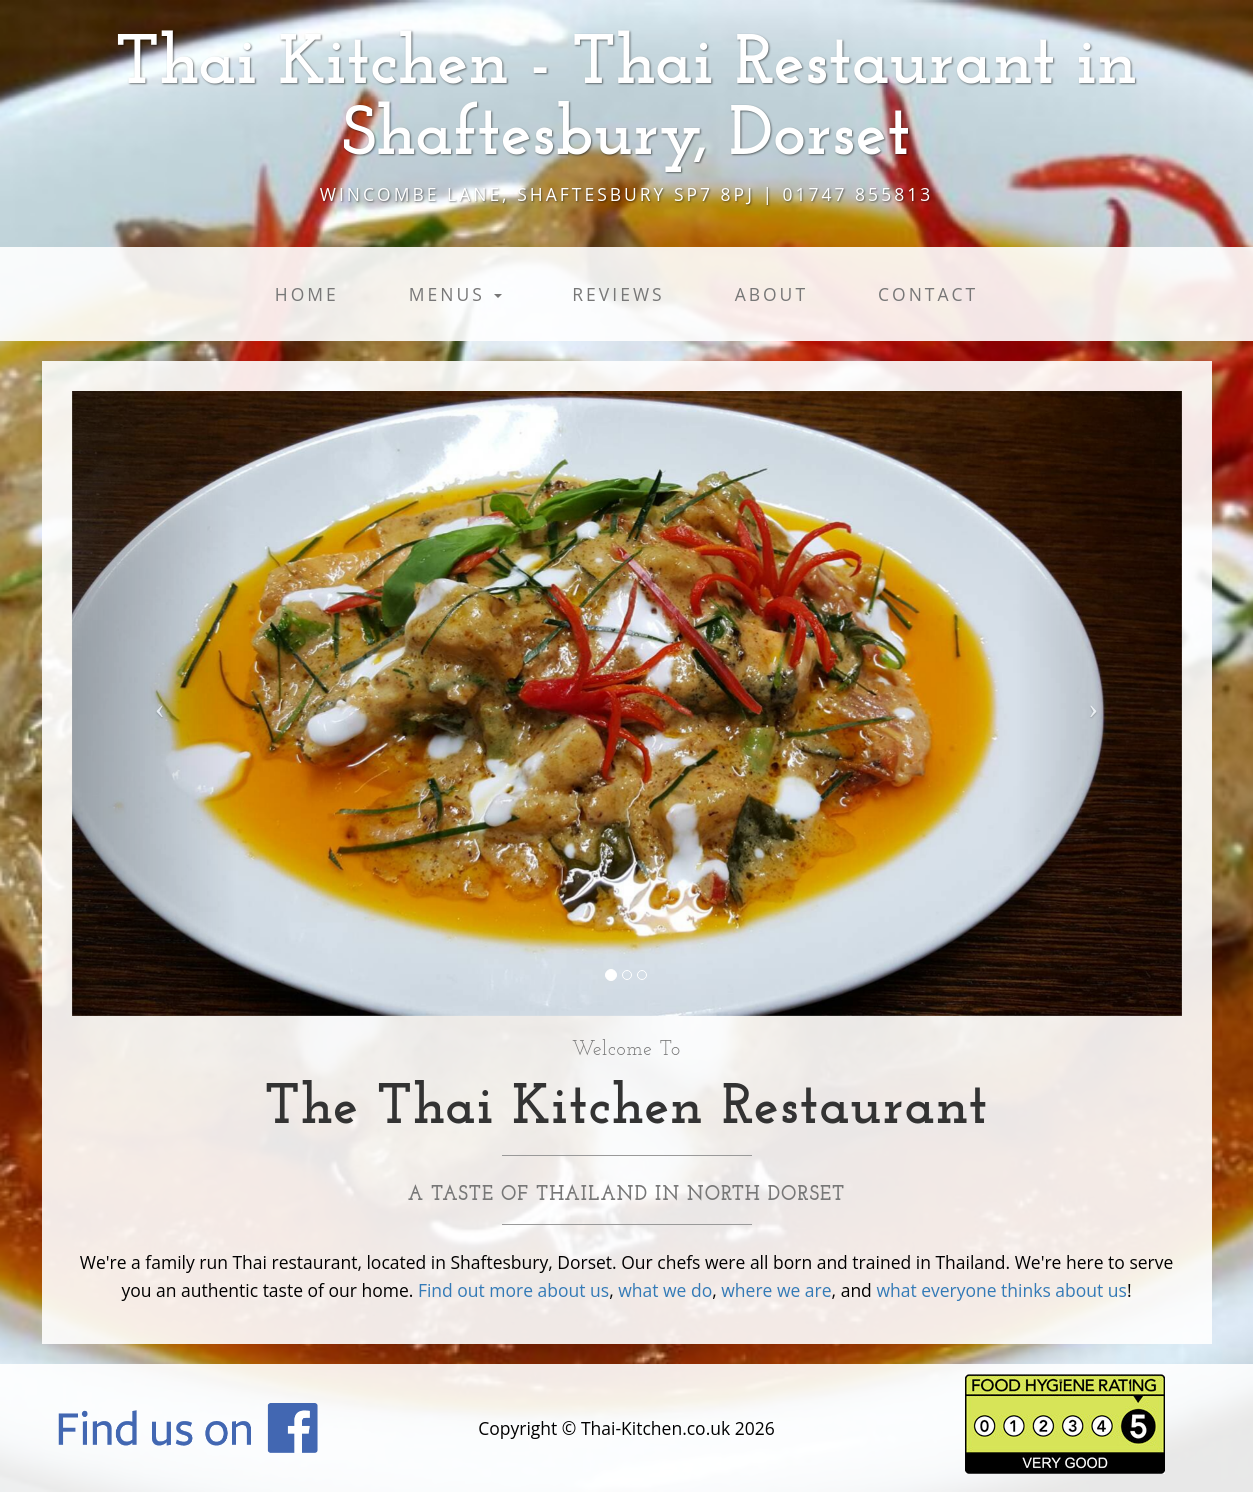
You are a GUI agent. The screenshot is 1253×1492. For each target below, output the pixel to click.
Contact (928, 294)
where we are (776, 1290)
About (771, 294)
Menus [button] (456, 294)
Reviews (618, 294)
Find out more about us (513, 1290)
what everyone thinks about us (1001, 1290)
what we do (665, 1290)
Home (307, 294)
